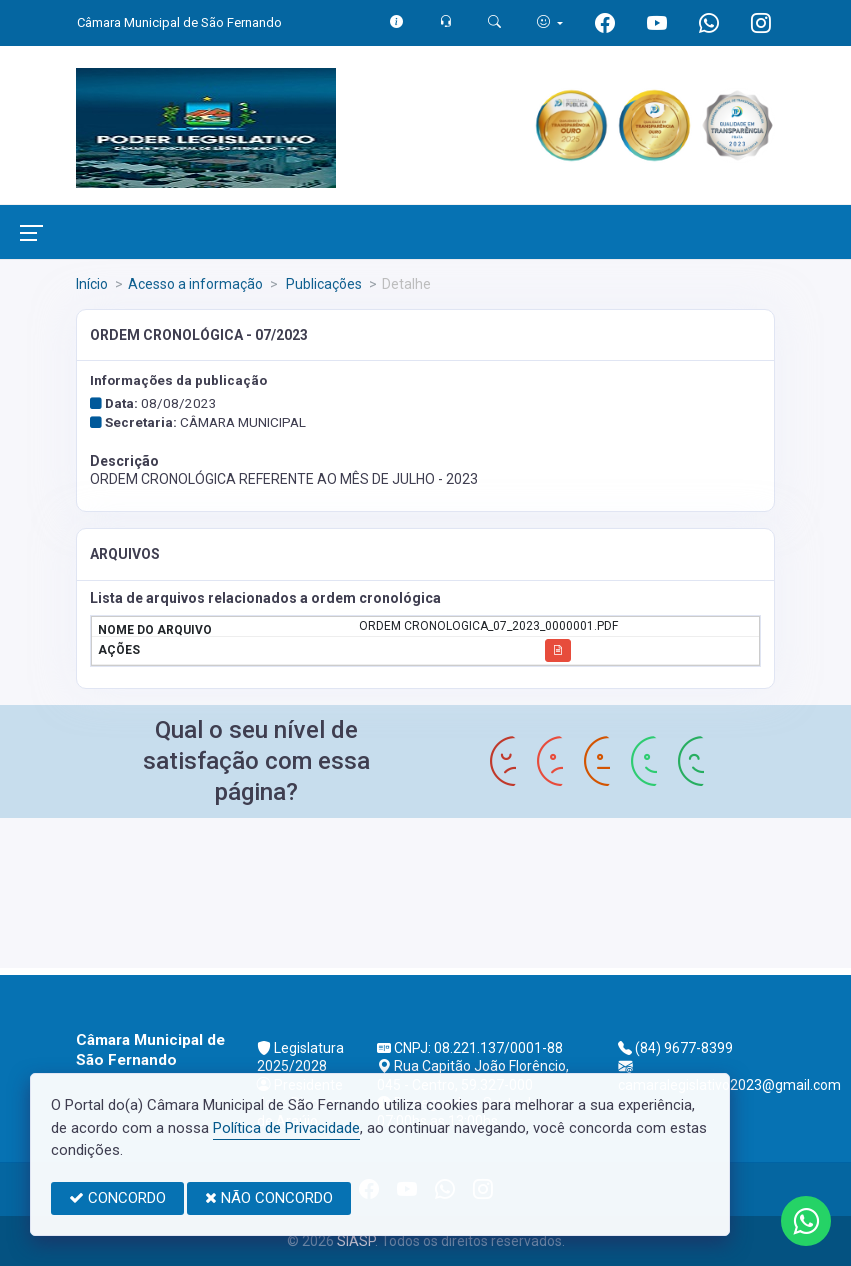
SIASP (356, 1241)
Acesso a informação (195, 284)
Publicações (322, 284)
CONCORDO (117, 1198)
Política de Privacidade (286, 1128)
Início (92, 284)
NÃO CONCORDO (269, 1198)
